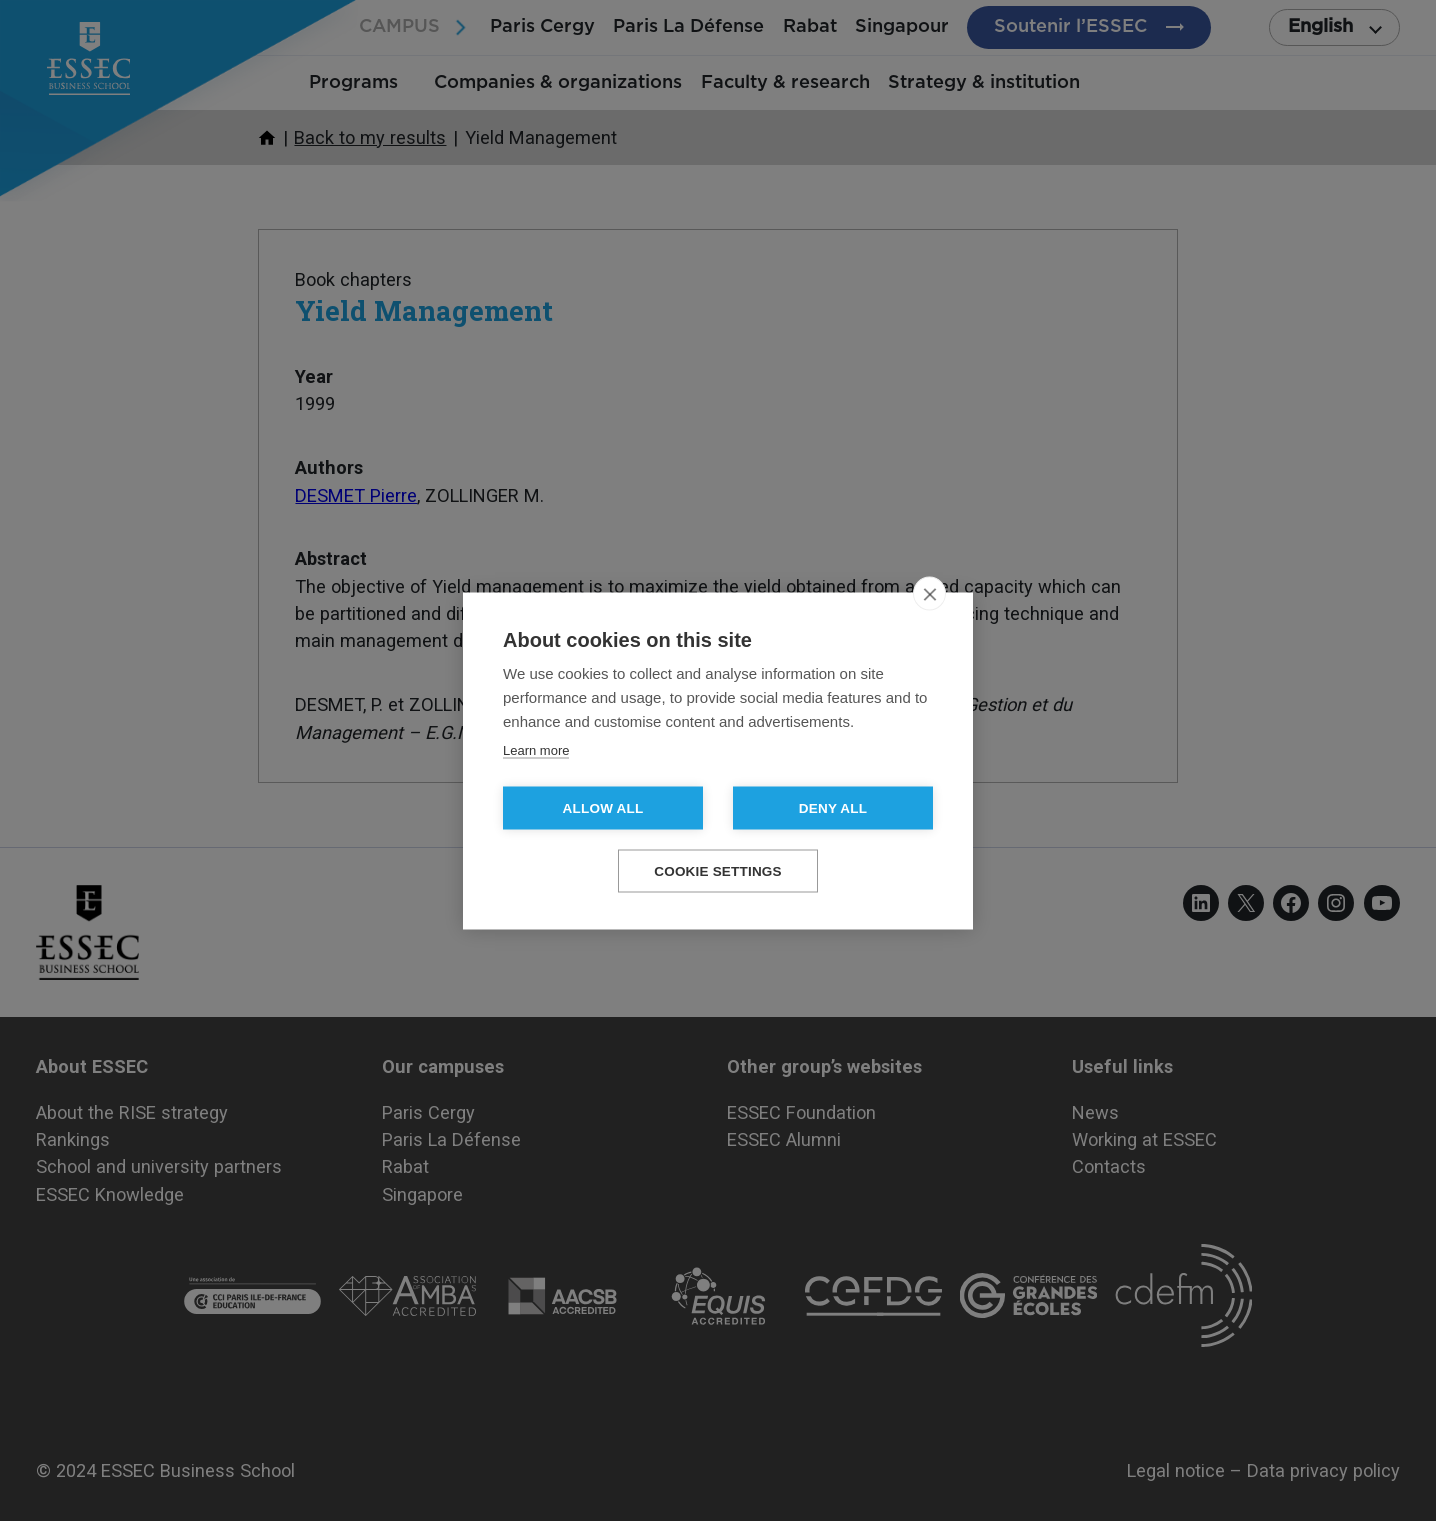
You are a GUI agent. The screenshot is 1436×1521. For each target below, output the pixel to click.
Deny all (833, 807)
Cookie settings (718, 870)
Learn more (536, 749)
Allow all (603, 807)
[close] (929, 593)
